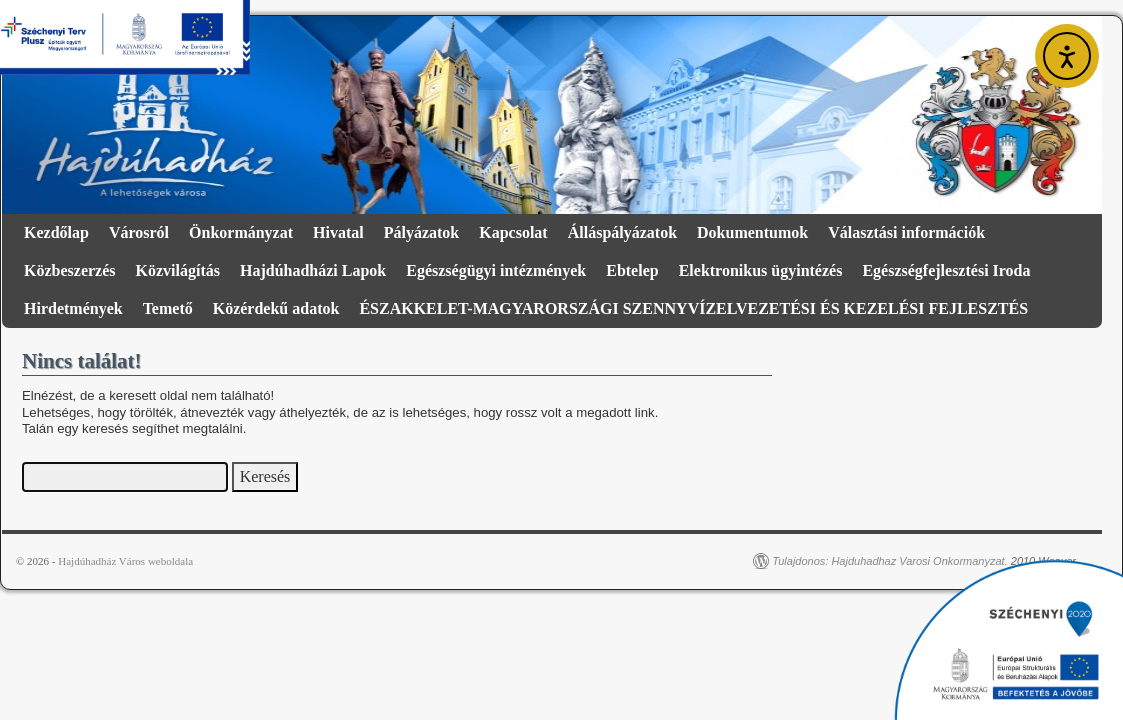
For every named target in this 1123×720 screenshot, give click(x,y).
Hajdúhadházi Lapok (313, 270)
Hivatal (338, 232)
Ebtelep (632, 270)
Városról (139, 232)
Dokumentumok (752, 232)
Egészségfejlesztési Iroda (946, 270)
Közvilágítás (178, 270)
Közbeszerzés (70, 270)
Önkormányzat (241, 232)
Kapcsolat (513, 232)
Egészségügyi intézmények (496, 270)
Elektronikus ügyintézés (761, 270)
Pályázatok (422, 232)
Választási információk (906, 232)
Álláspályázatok (622, 232)
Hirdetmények (73, 308)
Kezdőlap (56, 232)
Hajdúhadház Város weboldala (125, 561)
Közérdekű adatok (276, 308)
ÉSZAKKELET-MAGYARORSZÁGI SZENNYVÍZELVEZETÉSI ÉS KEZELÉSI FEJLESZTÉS (693, 308)
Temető (168, 308)
